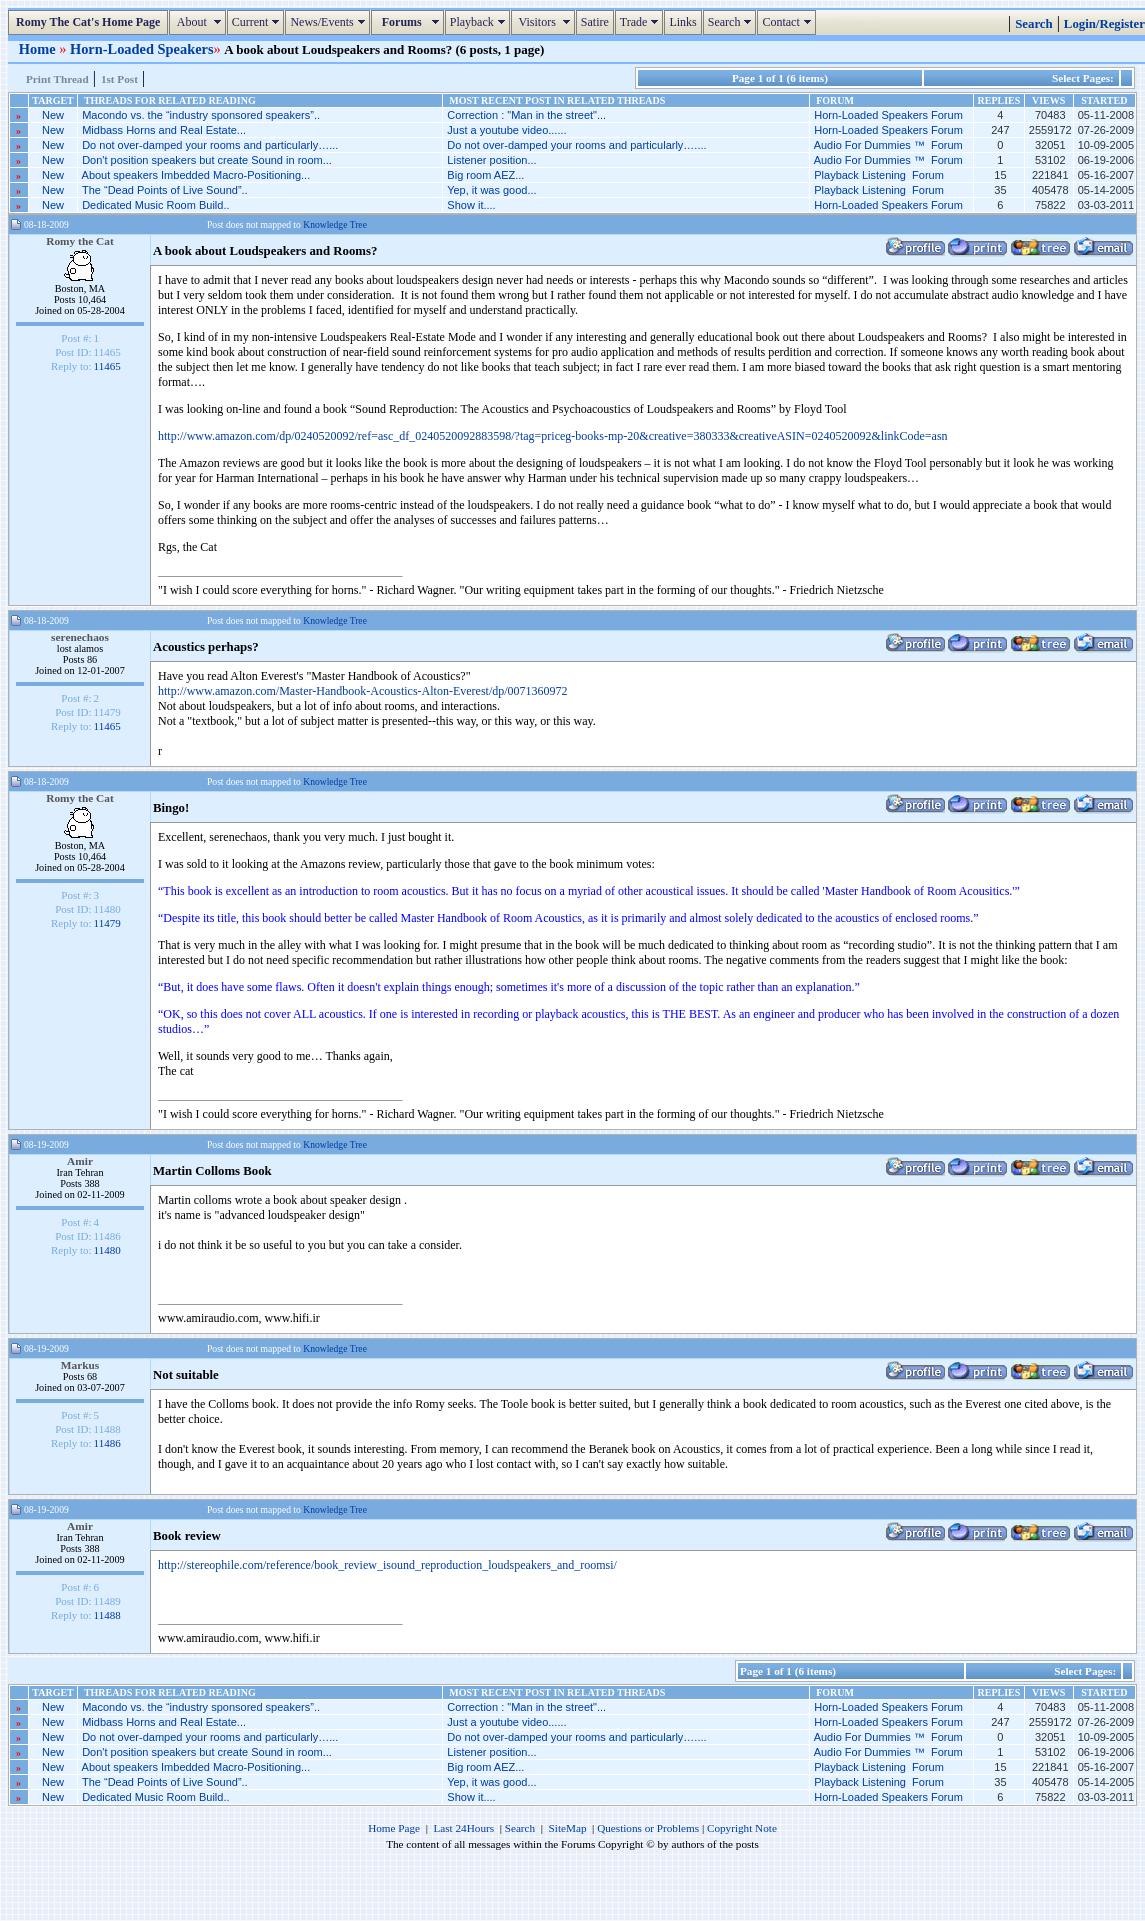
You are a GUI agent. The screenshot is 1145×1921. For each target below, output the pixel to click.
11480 (107, 1250)
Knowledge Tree (335, 224)
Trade (642, 22)
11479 (107, 923)
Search (732, 22)
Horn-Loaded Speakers (142, 49)
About (199, 22)
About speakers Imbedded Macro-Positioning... (196, 175)
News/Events (329, 22)
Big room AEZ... (485, 175)
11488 (107, 1615)
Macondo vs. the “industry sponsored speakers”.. (201, 115)
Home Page (394, 1828)
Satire (595, 22)
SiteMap (568, 1828)
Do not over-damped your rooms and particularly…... (210, 145)
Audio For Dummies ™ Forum (888, 145)
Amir (80, 1161)
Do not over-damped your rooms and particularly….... (576, 145)
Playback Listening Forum (879, 175)
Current (258, 22)
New (53, 115)
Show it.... (471, 205)
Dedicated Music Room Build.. (155, 205)
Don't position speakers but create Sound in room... (207, 160)
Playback (480, 22)
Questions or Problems (648, 1828)
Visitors (545, 22)
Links (682, 22)
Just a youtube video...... (506, 130)
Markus (80, 1365)
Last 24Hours (463, 1828)
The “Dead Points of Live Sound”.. (165, 190)
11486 (107, 1443)
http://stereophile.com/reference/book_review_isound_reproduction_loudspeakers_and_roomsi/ (387, 1565)
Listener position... (491, 160)
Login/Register (1104, 24)
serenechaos (80, 637)
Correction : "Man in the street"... (526, 115)
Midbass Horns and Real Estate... (164, 130)
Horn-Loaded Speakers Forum (888, 115)
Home (39, 49)
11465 (107, 366)
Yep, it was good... (492, 190)
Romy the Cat (80, 241)
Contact (788, 22)
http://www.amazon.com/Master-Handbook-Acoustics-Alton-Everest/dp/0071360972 (363, 691)
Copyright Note (742, 1828)
